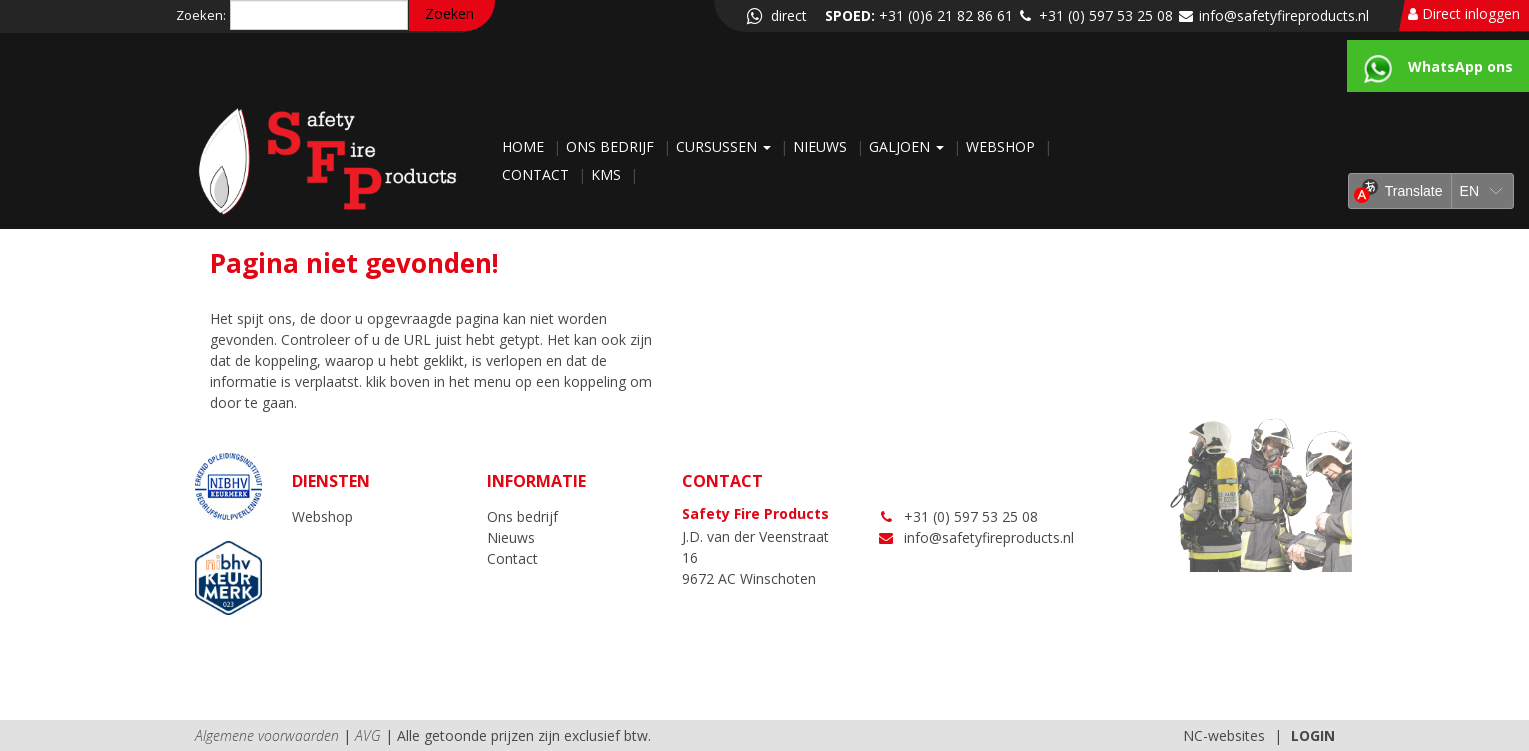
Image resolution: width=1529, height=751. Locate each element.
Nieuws (822, 146)
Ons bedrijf (612, 146)
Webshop (1002, 146)
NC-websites (1224, 735)
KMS (608, 174)
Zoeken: (201, 15)
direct (775, 15)
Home (525, 146)
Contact (537, 174)
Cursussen (725, 146)
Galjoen (908, 146)
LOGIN (1313, 735)
